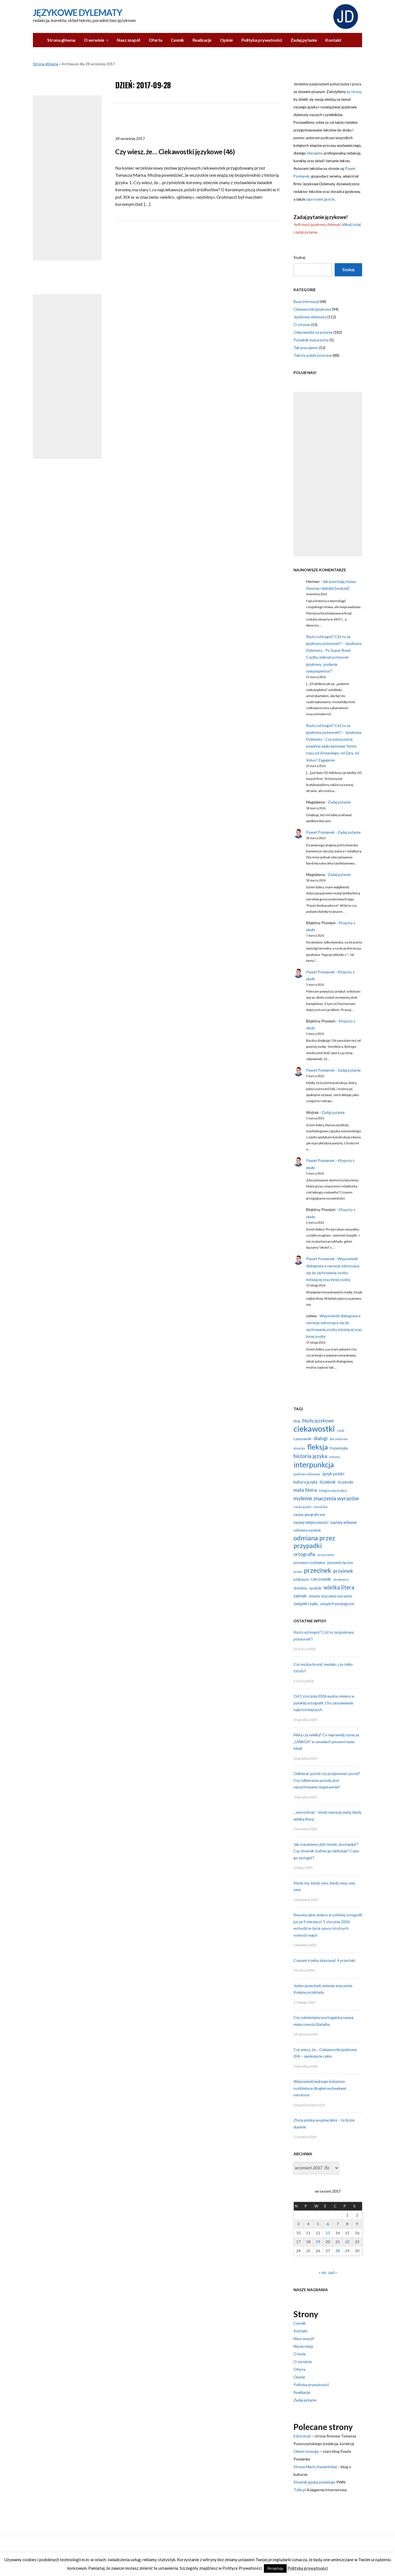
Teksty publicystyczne (313, 355)
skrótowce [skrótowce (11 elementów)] (341, 1579)
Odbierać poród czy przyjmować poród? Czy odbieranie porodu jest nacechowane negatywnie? (327, 1780)
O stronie (302, 324)
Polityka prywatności (261, 40)
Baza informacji (306, 301)
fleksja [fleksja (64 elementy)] (317, 1447)
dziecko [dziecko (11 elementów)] (299, 1448)
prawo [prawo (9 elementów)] (298, 1571)
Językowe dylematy (310, 316)
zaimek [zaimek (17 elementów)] (300, 1595)
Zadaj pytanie (303, 40)
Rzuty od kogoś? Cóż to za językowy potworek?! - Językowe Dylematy (334, 643)
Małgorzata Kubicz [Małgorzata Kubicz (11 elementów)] (333, 1490)
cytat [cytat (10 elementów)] (340, 1430)
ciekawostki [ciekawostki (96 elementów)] (314, 1428)
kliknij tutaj (351, 224)
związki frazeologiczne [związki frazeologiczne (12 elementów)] (337, 1604)
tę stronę (354, 91)
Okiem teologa (306, 2451)
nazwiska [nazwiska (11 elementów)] (321, 1507)
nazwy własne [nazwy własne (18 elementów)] (344, 1522)
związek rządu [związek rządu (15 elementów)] (306, 1603)
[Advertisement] (67, 177)
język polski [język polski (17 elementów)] (333, 1473)
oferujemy (315, 153)
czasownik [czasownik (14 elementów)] (302, 1438)
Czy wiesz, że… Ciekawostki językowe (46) (175, 152)
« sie (322, 2272)
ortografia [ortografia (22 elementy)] (304, 1554)
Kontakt (333, 40)
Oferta (155, 40)
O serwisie (94, 40)
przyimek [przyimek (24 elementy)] (343, 1571)
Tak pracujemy (306, 347)
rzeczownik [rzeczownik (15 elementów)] (321, 1579)
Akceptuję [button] (275, 2568)
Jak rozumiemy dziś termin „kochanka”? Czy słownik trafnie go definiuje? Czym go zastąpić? (326, 1851)
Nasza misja (303, 2346)
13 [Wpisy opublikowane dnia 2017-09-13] (328, 2233)
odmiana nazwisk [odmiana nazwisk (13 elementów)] (307, 1530)
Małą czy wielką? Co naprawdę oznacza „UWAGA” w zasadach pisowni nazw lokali (326, 1741)
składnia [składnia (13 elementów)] (300, 1588)
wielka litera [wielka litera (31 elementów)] (339, 1587)
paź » (333, 2272)
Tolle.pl (300, 2489)
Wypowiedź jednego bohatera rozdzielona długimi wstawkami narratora (320, 2088)
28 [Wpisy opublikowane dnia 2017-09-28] (337, 2250)
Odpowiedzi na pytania (313, 332)
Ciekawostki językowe (312, 309)
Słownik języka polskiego (314, 2482)
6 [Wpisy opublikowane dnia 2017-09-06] (328, 2223)
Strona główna (61, 40)
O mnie (300, 2354)
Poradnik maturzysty (311, 340)
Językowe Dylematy (77, 12)
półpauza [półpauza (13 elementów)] (301, 1579)
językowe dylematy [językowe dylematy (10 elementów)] (307, 1474)
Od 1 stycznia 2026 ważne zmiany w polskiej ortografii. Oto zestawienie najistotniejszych (324, 1703)
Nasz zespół (128, 40)
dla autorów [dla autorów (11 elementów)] (339, 1439)
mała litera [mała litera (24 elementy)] (305, 1490)
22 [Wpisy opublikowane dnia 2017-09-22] (347, 2241)
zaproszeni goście (320, 199)
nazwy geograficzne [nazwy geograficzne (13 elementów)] (309, 1514)
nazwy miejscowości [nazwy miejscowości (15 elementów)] (311, 1522)
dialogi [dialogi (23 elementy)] (321, 1438)
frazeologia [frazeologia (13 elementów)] (339, 1448)
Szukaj (299, 257)
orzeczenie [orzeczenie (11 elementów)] (325, 1555)
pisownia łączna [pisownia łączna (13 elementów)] (340, 1562)
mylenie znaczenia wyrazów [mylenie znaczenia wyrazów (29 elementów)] (326, 1498)
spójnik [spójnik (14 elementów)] (315, 1588)
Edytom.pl (302, 2436)
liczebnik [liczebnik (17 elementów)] (328, 1481)
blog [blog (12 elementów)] (297, 1421)
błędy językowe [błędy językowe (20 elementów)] (318, 1420)
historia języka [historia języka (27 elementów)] (310, 1456)
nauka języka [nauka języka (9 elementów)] (302, 1506)
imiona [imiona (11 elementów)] (334, 1457)
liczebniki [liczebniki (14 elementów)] (345, 1482)
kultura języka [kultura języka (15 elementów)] (305, 1482)
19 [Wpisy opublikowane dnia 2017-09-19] (318, 2241)
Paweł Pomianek (320, 832)
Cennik (177, 40)
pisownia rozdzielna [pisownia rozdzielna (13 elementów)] (309, 1562)
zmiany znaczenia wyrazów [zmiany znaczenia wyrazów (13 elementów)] (330, 1596)
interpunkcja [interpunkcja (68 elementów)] (314, 1464)
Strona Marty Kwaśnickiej (315, 2466)
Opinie (226, 40)
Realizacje (202, 40)
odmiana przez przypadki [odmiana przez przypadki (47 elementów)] (314, 1541)
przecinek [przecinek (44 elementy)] (317, 1570)
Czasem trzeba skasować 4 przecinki (324, 1960)
